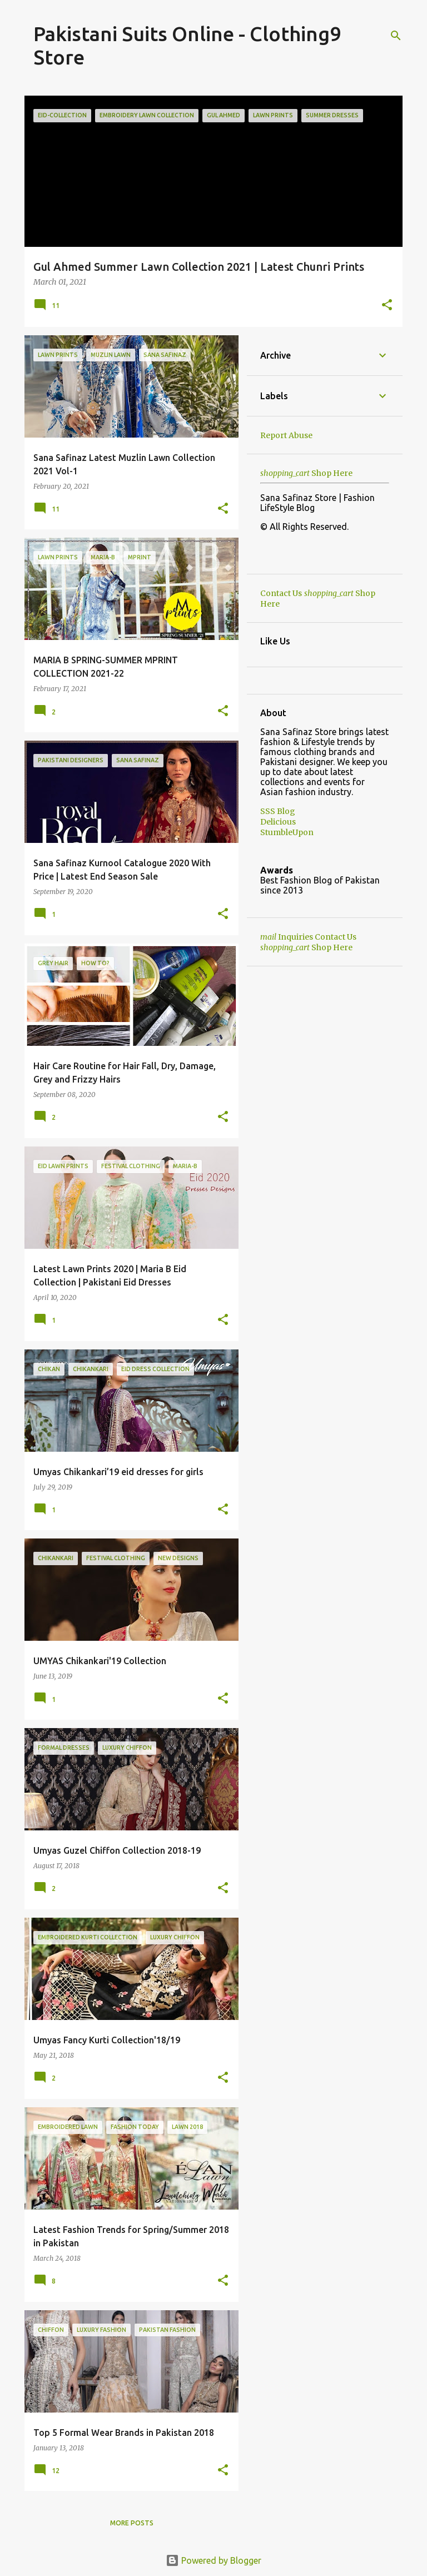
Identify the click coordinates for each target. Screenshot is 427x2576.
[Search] (396, 35)
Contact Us (281, 593)
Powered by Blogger (213, 2560)
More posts (131, 2523)
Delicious (278, 822)
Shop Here (306, 473)
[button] (387, 305)
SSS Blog (277, 811)
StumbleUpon (287, 832)
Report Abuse (286, 435)
